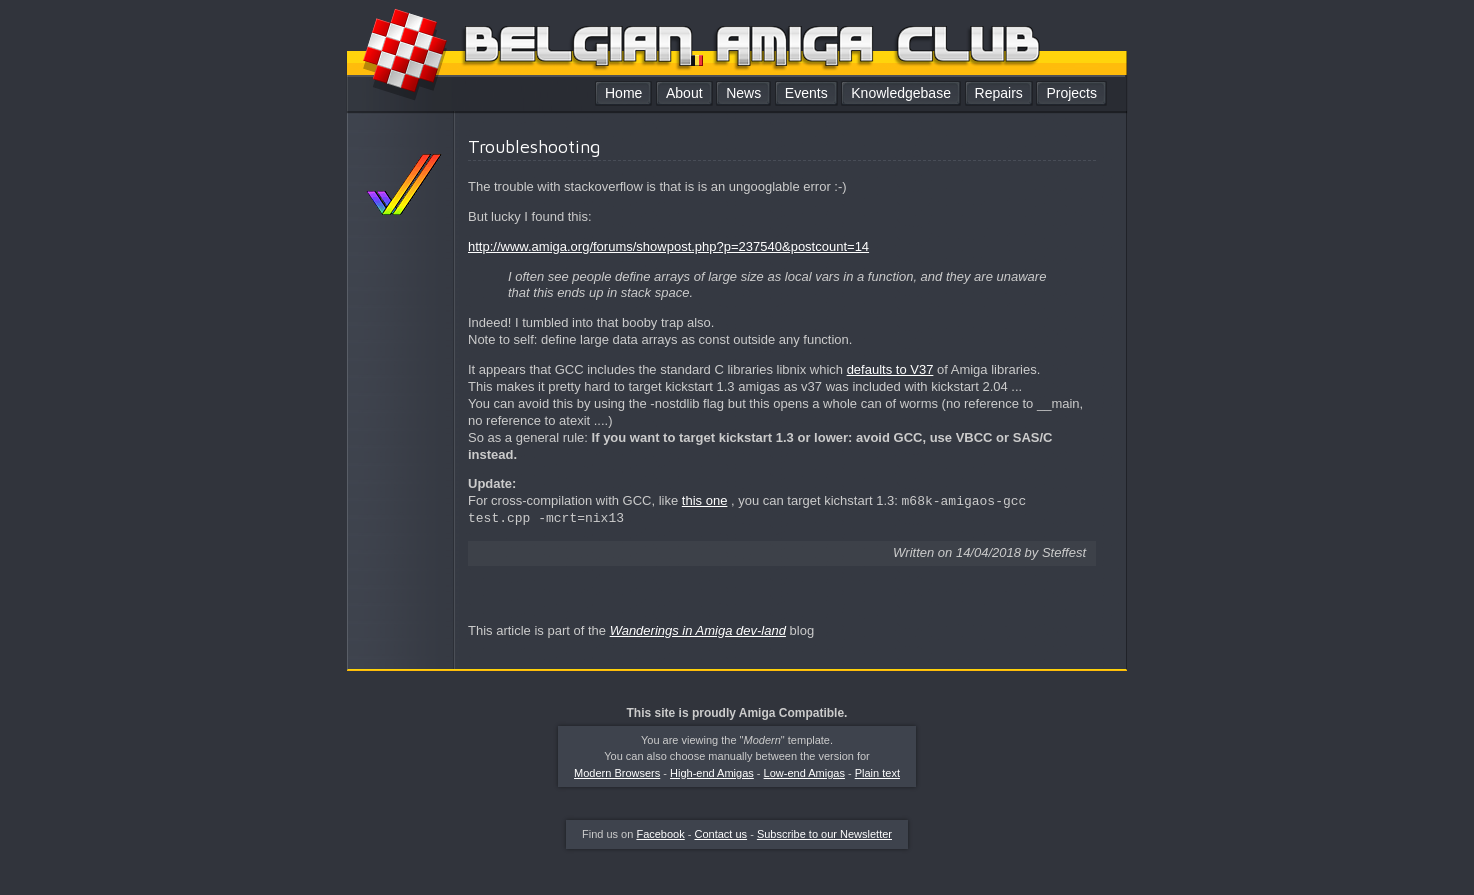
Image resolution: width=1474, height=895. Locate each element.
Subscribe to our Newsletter (824, 834)
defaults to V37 (890, 369)
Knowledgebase (901, 93)
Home (623, 93)
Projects (1071, 93)
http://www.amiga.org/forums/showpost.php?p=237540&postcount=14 (668, 246)
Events (806, 93)
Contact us (721, 834)
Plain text (877, 773)
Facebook (660, 834)
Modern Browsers (617, 773)
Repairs (999, 93)
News (743, 93)
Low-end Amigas (804, 773)
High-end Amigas (712, 773)
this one (705, 501)
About (684, 93)
